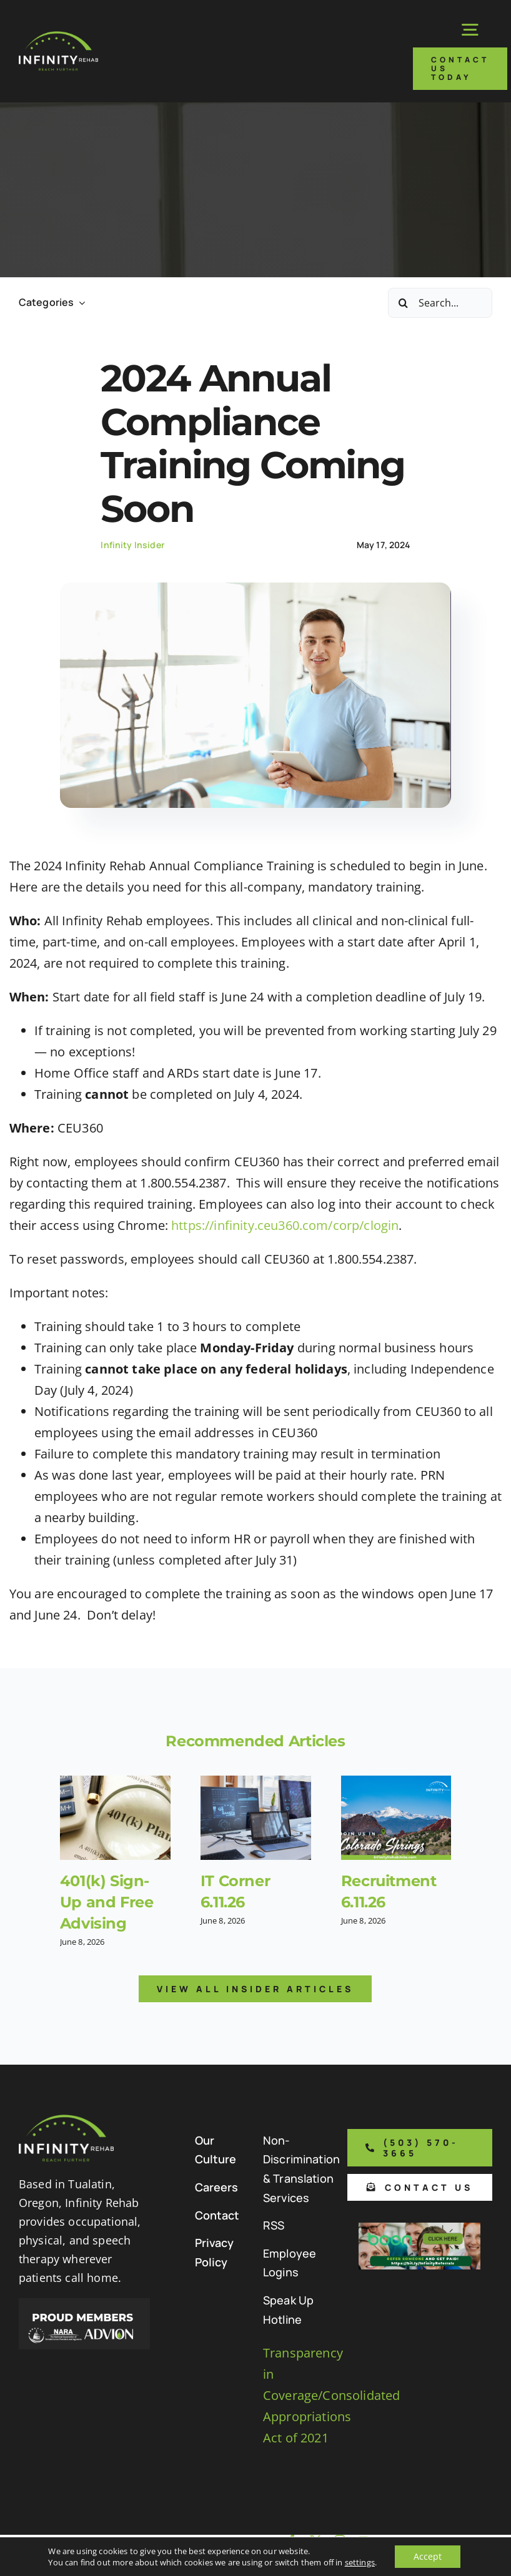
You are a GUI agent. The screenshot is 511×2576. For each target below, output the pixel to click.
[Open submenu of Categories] (79, 302)
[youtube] (363, 2540)
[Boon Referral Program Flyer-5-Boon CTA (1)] (419, 2228)
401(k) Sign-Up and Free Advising (107, 1902)
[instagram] (339, 2540)
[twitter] (315, 2540)
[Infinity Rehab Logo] (58, 37)
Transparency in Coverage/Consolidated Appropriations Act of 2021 (331, 2395)
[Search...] (440, 303)
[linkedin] (363, 2564)
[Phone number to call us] (420, 2147)
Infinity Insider (132, 545)
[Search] (403, 303)
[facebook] (291, 2540)
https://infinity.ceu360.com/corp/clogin (285, 1225)
